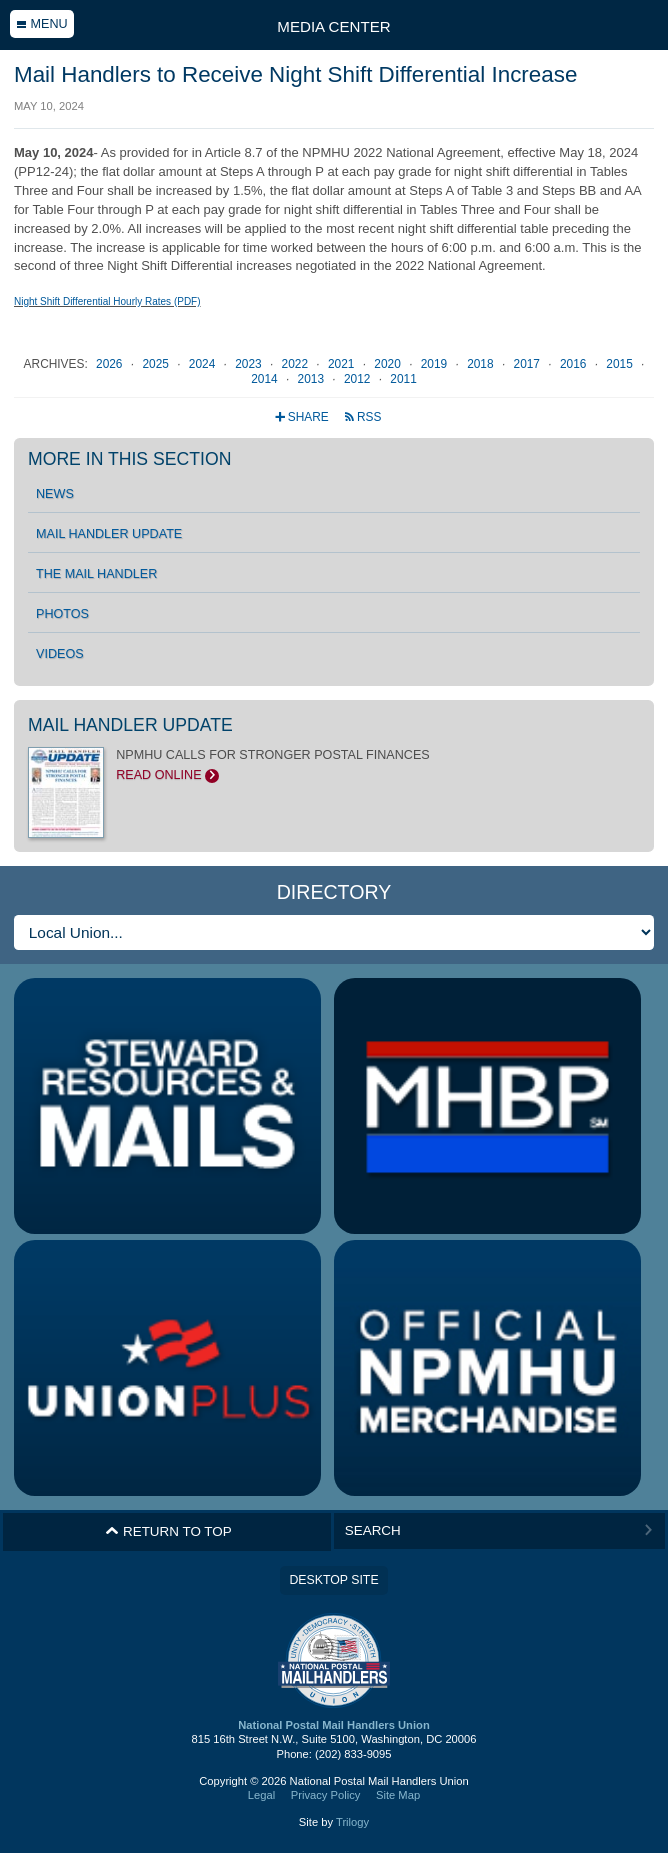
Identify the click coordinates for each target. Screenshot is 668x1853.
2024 (204, 364)
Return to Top (168, 1531)
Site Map (398, 1795)
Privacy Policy (326, 1795)
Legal (261, 1795)
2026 (111, 364)
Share (303, 417)
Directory (334, 892)
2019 (436, 364)
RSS (362, 417)
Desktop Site (333, 1580)
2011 (403, 379)
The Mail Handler (96, 574)
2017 (529, 364)
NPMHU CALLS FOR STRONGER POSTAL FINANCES (334, 765)
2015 (621, 364)
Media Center (333, 26)
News (55, 494)
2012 (359, 379)
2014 (266, 379)
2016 (575, 364)
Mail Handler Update (109, 534)
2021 (343, 364)
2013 (313, 379)
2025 (157, 364)
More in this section (129, 459)
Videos (60, 654)
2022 (297, 364)
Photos (62, 614)
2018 (482, 364)
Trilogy (352, 1822)
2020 (389, 364)
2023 (250, 364)
